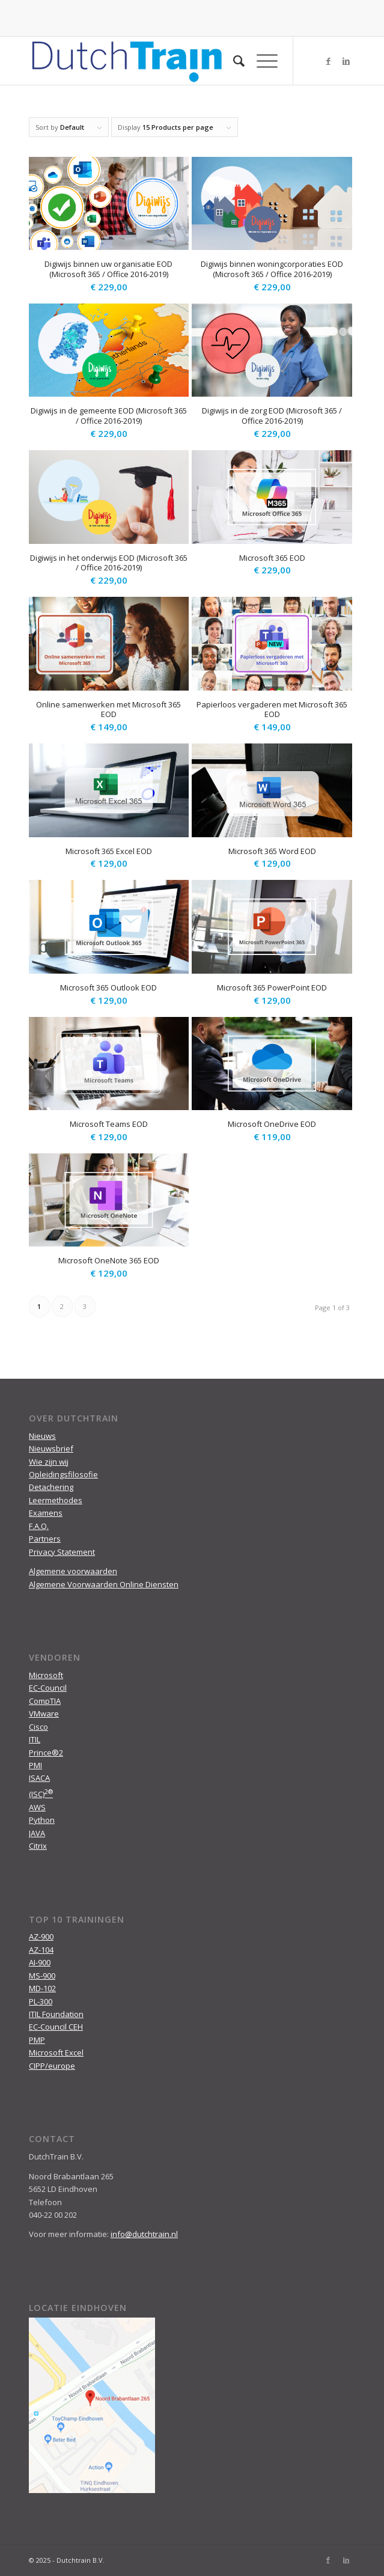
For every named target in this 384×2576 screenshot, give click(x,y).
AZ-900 (41, 1936)
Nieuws (42, 1435)
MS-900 (42, 1975)
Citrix (38, 1845)
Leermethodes (55, 1500)
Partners (45, 1538)
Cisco (38, 1726)
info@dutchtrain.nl (144, 2234)
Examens (45, 1512)
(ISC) (41, 1794)
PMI (35, 1765)
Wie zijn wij (49, 1461)
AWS (37, 1807)
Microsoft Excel (56, 2052)
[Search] (233, 61)
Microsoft (46, 1675)
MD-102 (42, 1988)
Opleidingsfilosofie (63, 1474)
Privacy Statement (62, 1551)
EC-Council (48, 1687)
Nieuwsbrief (51, 1448)
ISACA (39, 1777)
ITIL (34, 1739)
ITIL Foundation (56, 2014)
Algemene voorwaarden (73, 1571)
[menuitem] (233, 61)
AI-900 (39, 1962)
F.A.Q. (39, 1526)
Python (42, 1819)
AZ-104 (41, 1949)
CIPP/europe (52, 2065)
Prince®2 (46, 1752)
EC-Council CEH (56, 2026)
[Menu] (261, 61)
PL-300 (40, 2001)
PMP (37, 2039)
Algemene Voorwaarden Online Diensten (103, 1584)
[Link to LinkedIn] (346, 61)
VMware (44, 1713)
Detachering (51, 1487)
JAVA (37, 1833)
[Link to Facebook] (328, 61)
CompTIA (45, 1700)
